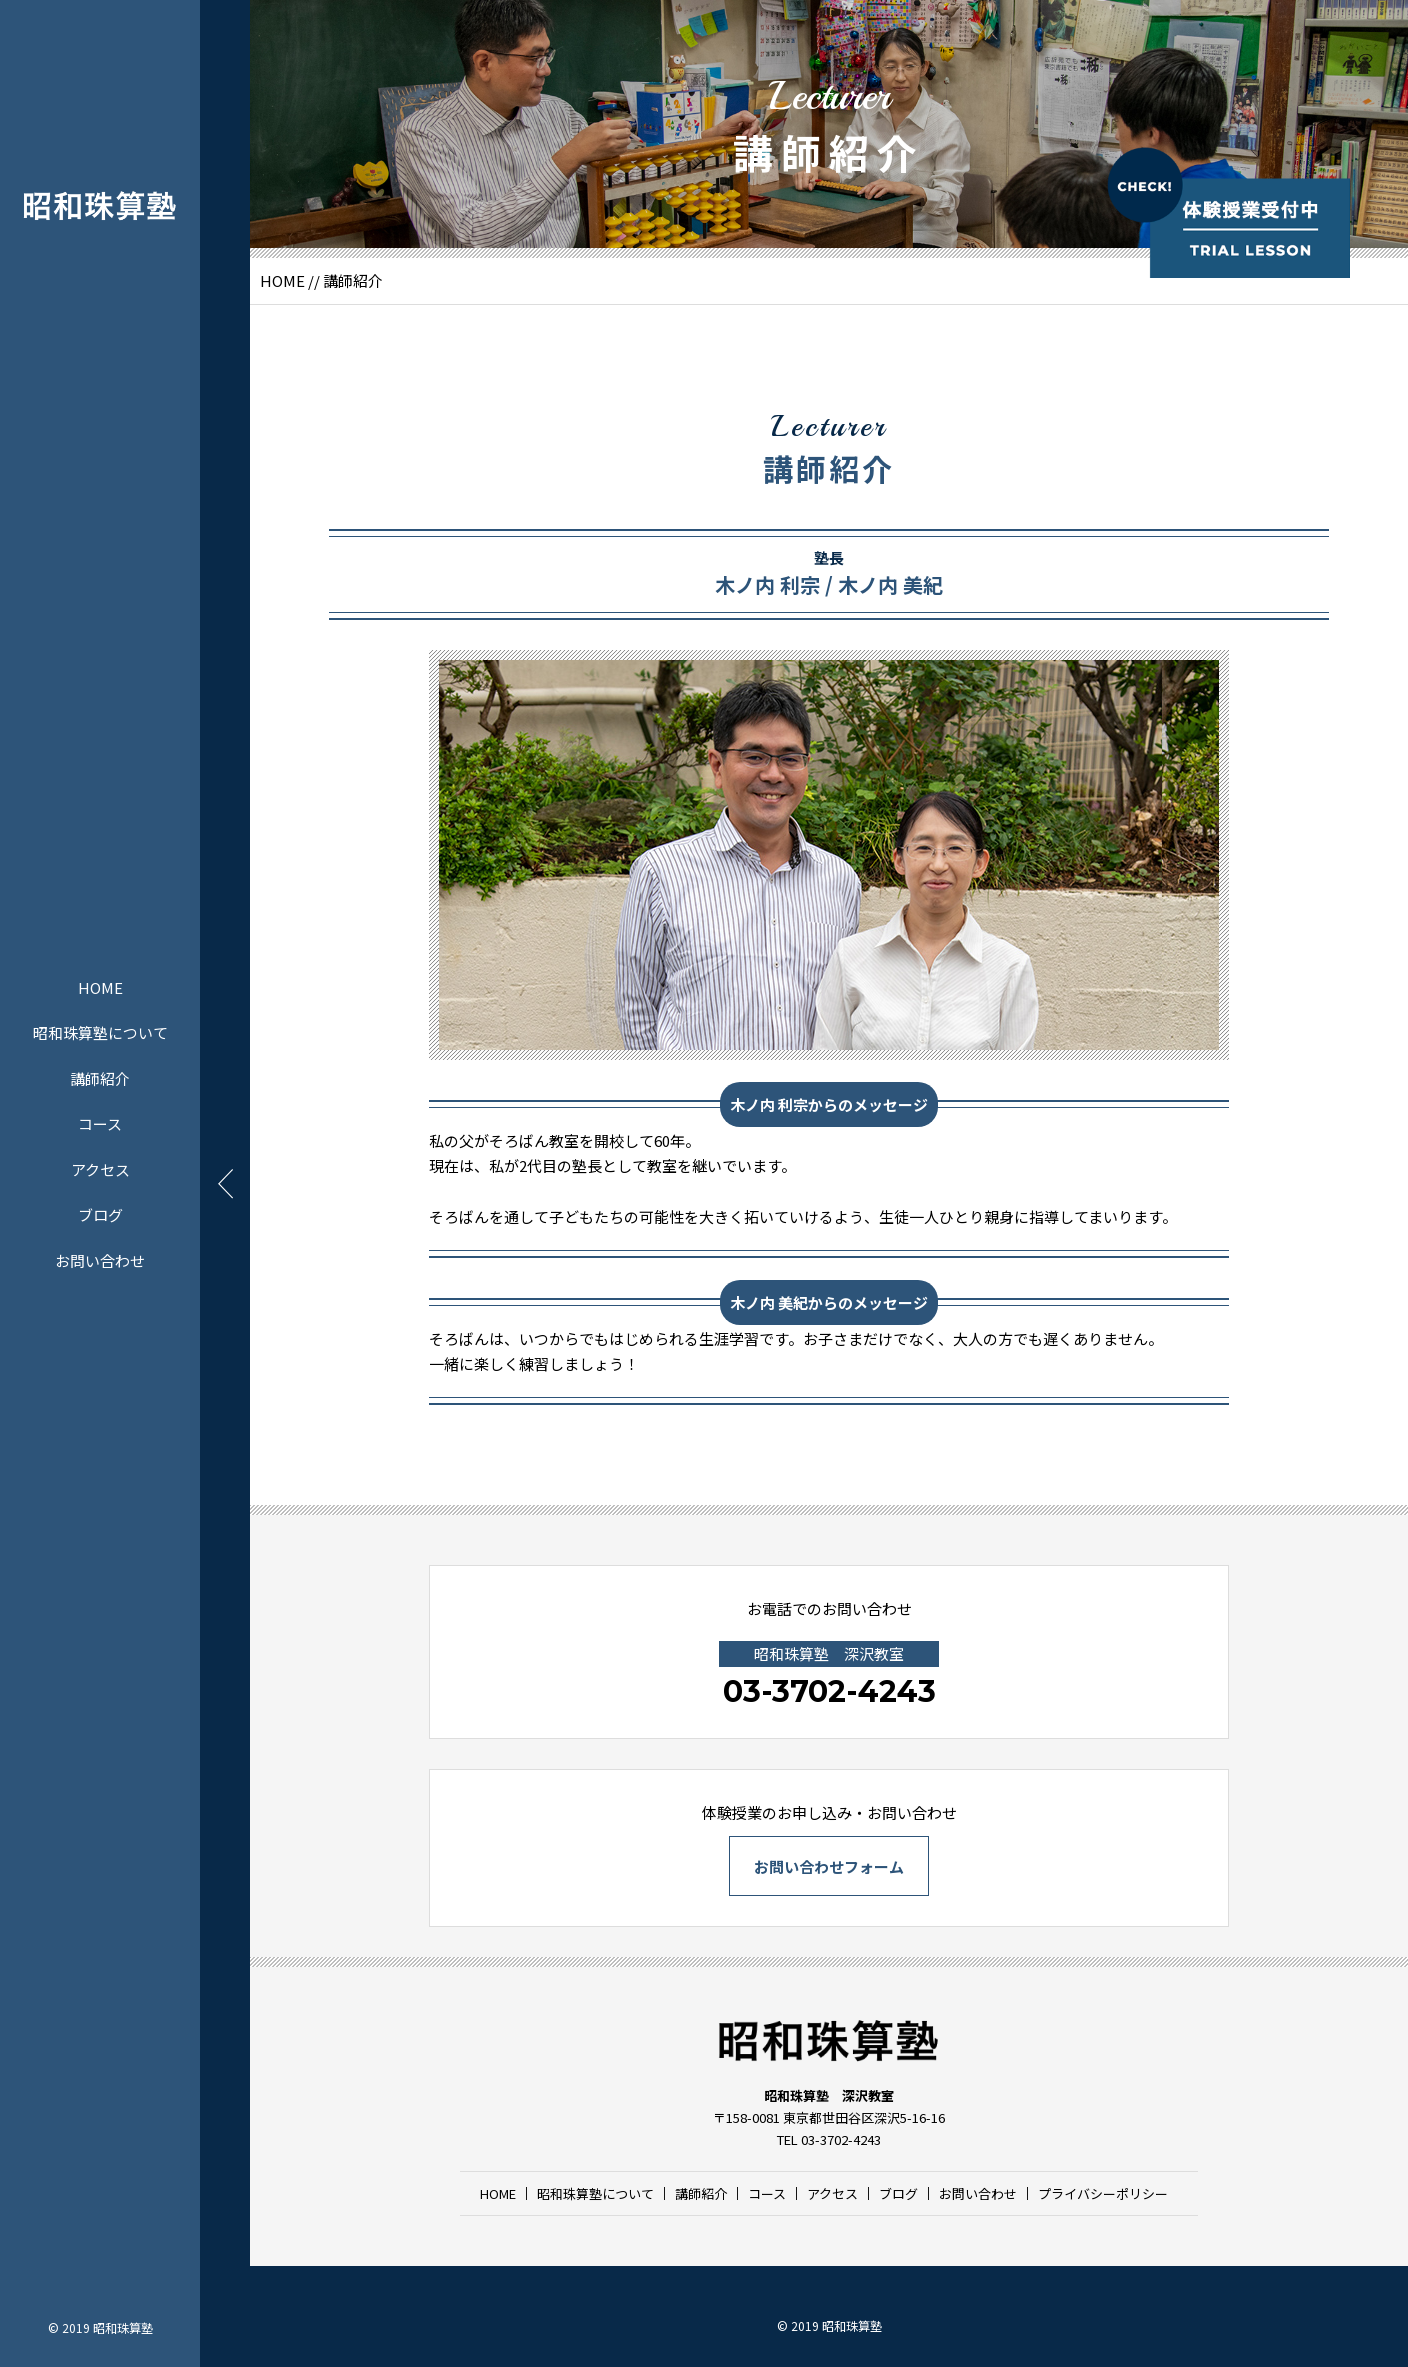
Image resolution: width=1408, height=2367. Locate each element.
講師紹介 (100, 1077)
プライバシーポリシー (1103, 2193)
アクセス (100, 1168)
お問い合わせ (100, 1259)
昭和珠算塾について (100, 1032)
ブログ (100, 1214)
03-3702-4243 (829, 1691)
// (314, 280)
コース (100, 1123)
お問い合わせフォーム (829, 1866)
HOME (100, 986)
